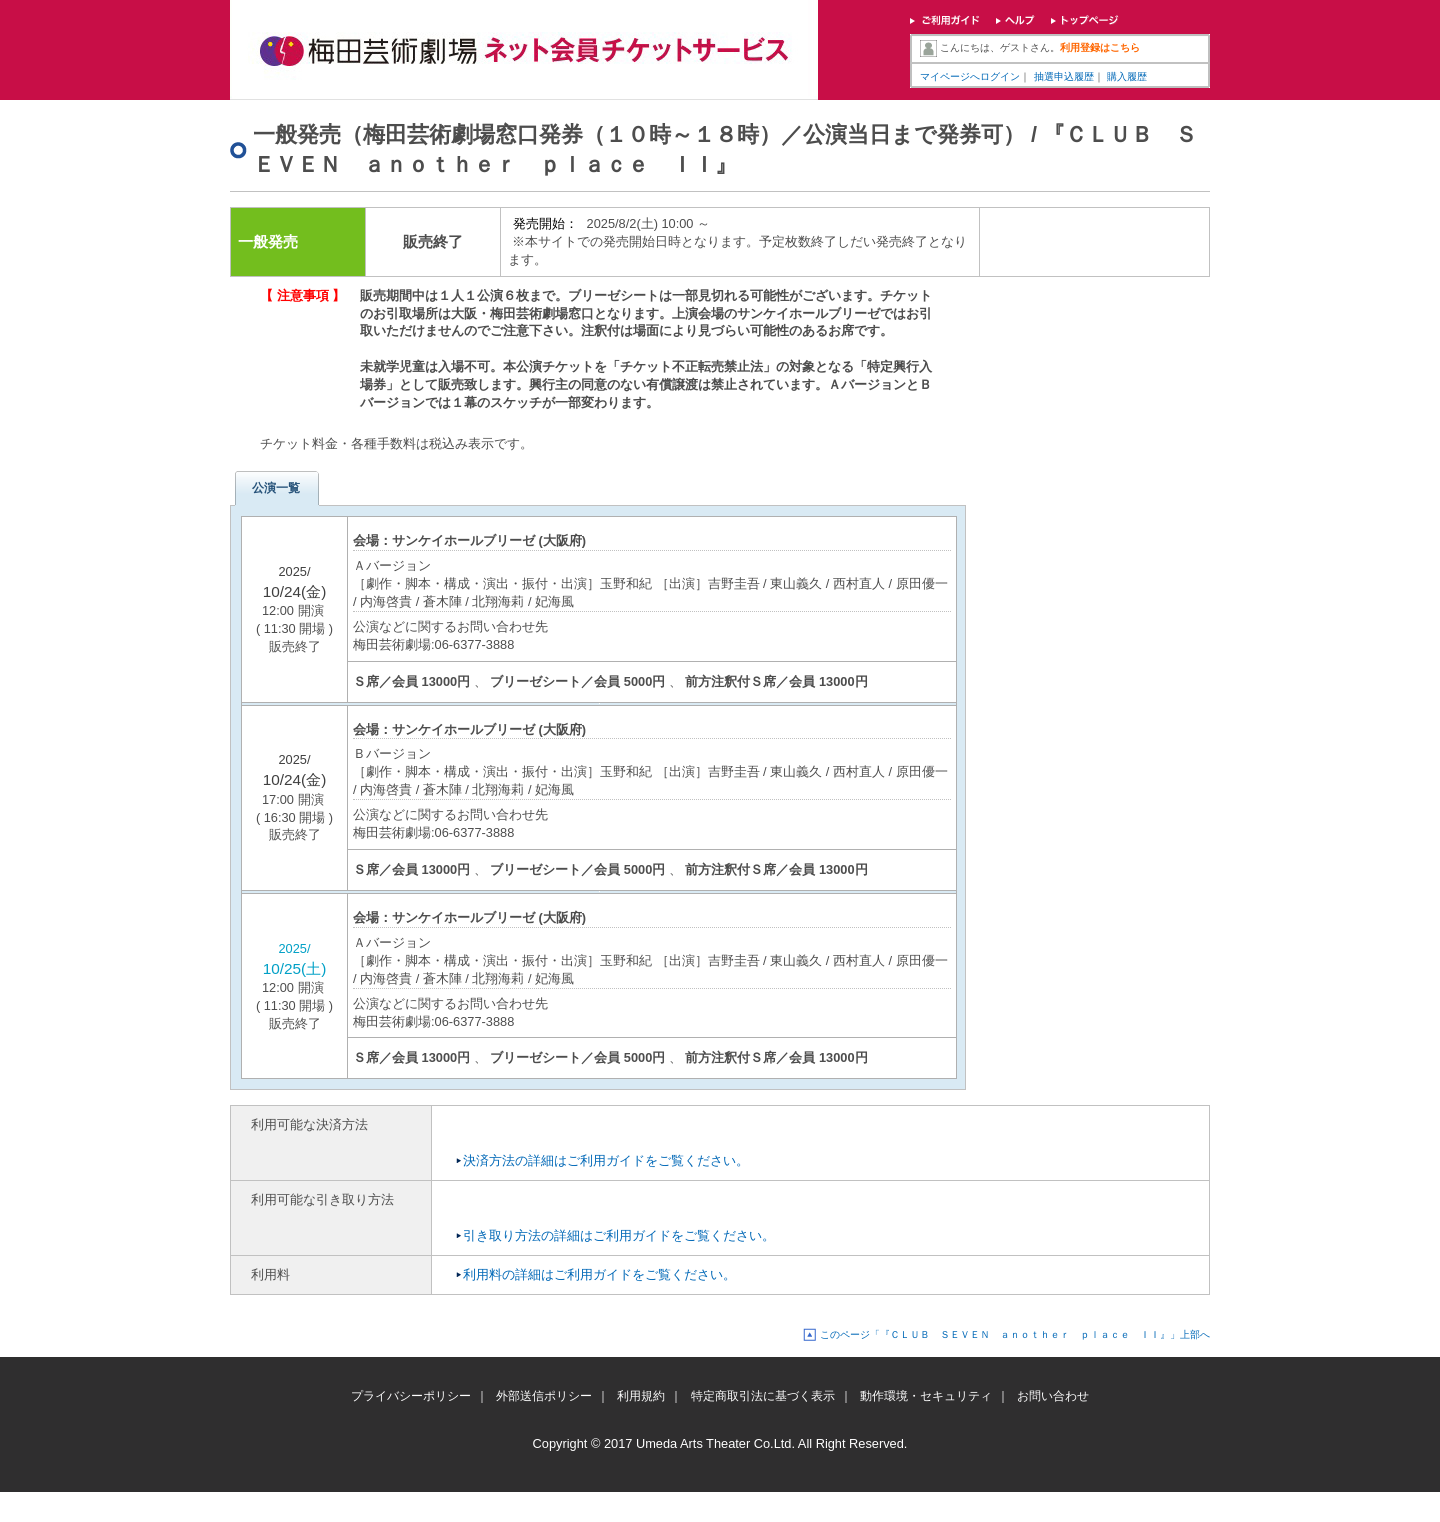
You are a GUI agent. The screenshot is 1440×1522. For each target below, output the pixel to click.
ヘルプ (1015, 22)
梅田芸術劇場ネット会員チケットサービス (524, 50)
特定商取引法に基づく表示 (763, 1396)
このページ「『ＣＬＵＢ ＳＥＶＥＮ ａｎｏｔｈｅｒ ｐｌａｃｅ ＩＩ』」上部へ (1015, 1334)
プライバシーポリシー (411, 1396)
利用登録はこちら (1100, 47)
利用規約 (641, 1396)
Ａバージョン (392, 565)
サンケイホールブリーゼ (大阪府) (489, 540)
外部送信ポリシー (544, 1396)
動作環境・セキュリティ (926, 1396)
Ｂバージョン (392, 753)
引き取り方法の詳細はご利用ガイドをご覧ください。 (619, 1235)
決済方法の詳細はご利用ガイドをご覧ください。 (606, 1160)
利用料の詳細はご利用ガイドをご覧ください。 (599, 1274)
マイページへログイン (970, 76)
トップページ (1085, 22)
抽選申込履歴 (1064, 76)
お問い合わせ (1053, 1396)
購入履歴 (1127, 76)
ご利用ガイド (945, 22)
